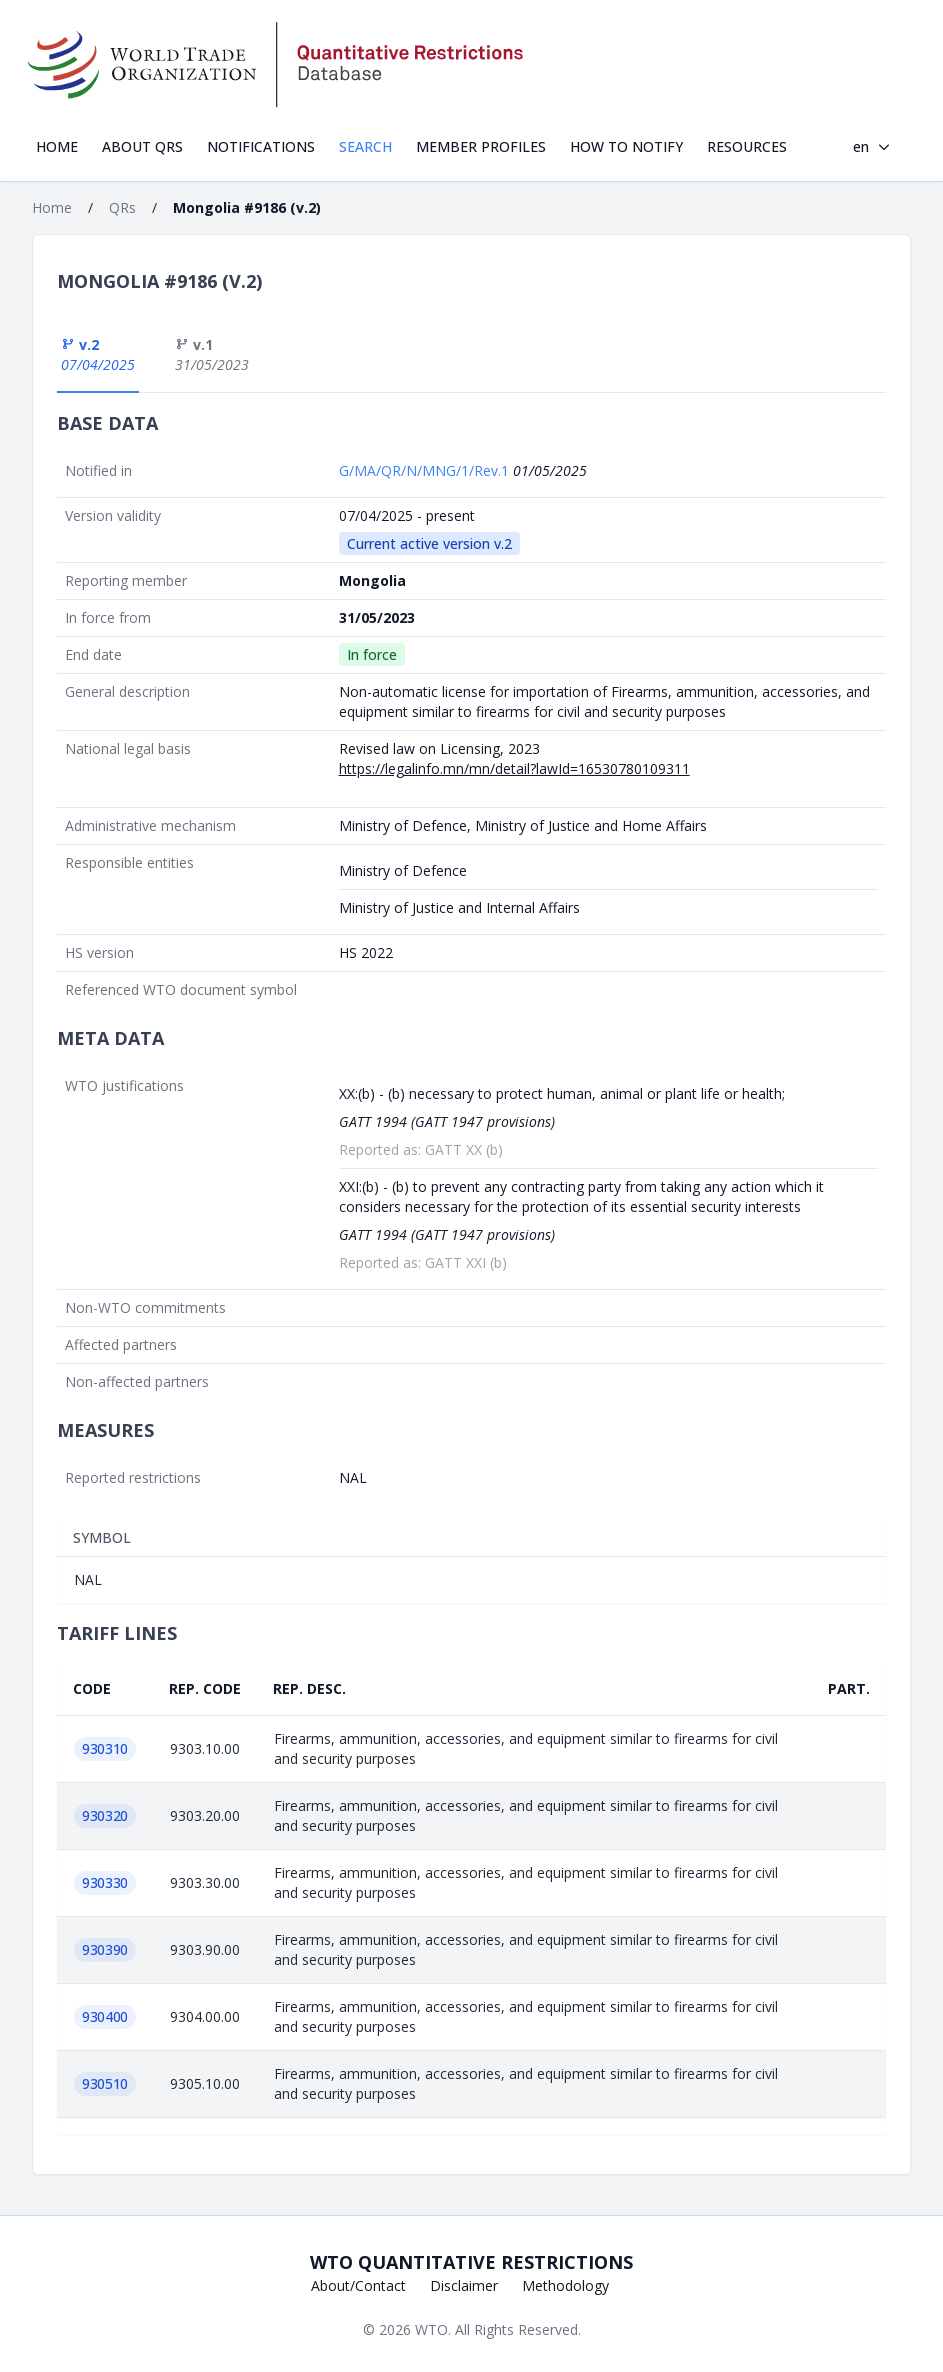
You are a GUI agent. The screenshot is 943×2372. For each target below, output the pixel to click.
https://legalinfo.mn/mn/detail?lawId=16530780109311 (514, 768)
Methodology (565, 2285)
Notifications (261, 146)
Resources (747, 146)
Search (365, 146)
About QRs (142, 146)
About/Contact (358, 2285)
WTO (431, 2329)
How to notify (626, 146)
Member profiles (481, 146)
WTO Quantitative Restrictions (471, 2262)
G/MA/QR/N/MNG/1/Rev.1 (426, 470)
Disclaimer (464, 2285)
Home (57, 146)
